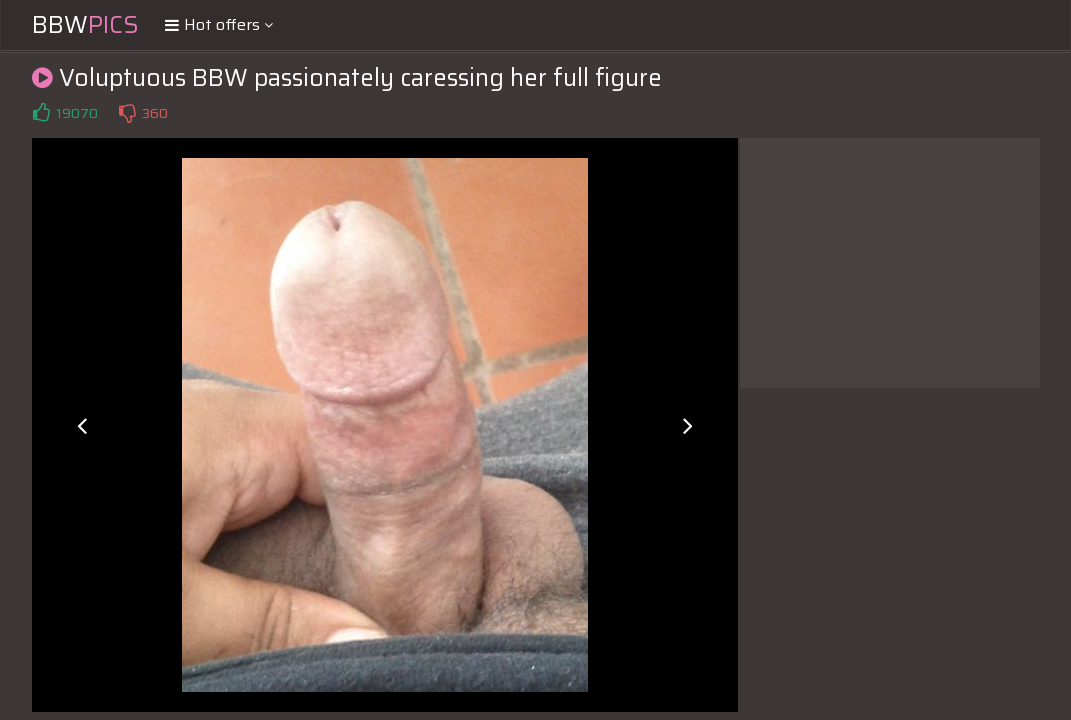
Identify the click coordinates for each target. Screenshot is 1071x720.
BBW (85, 25)
